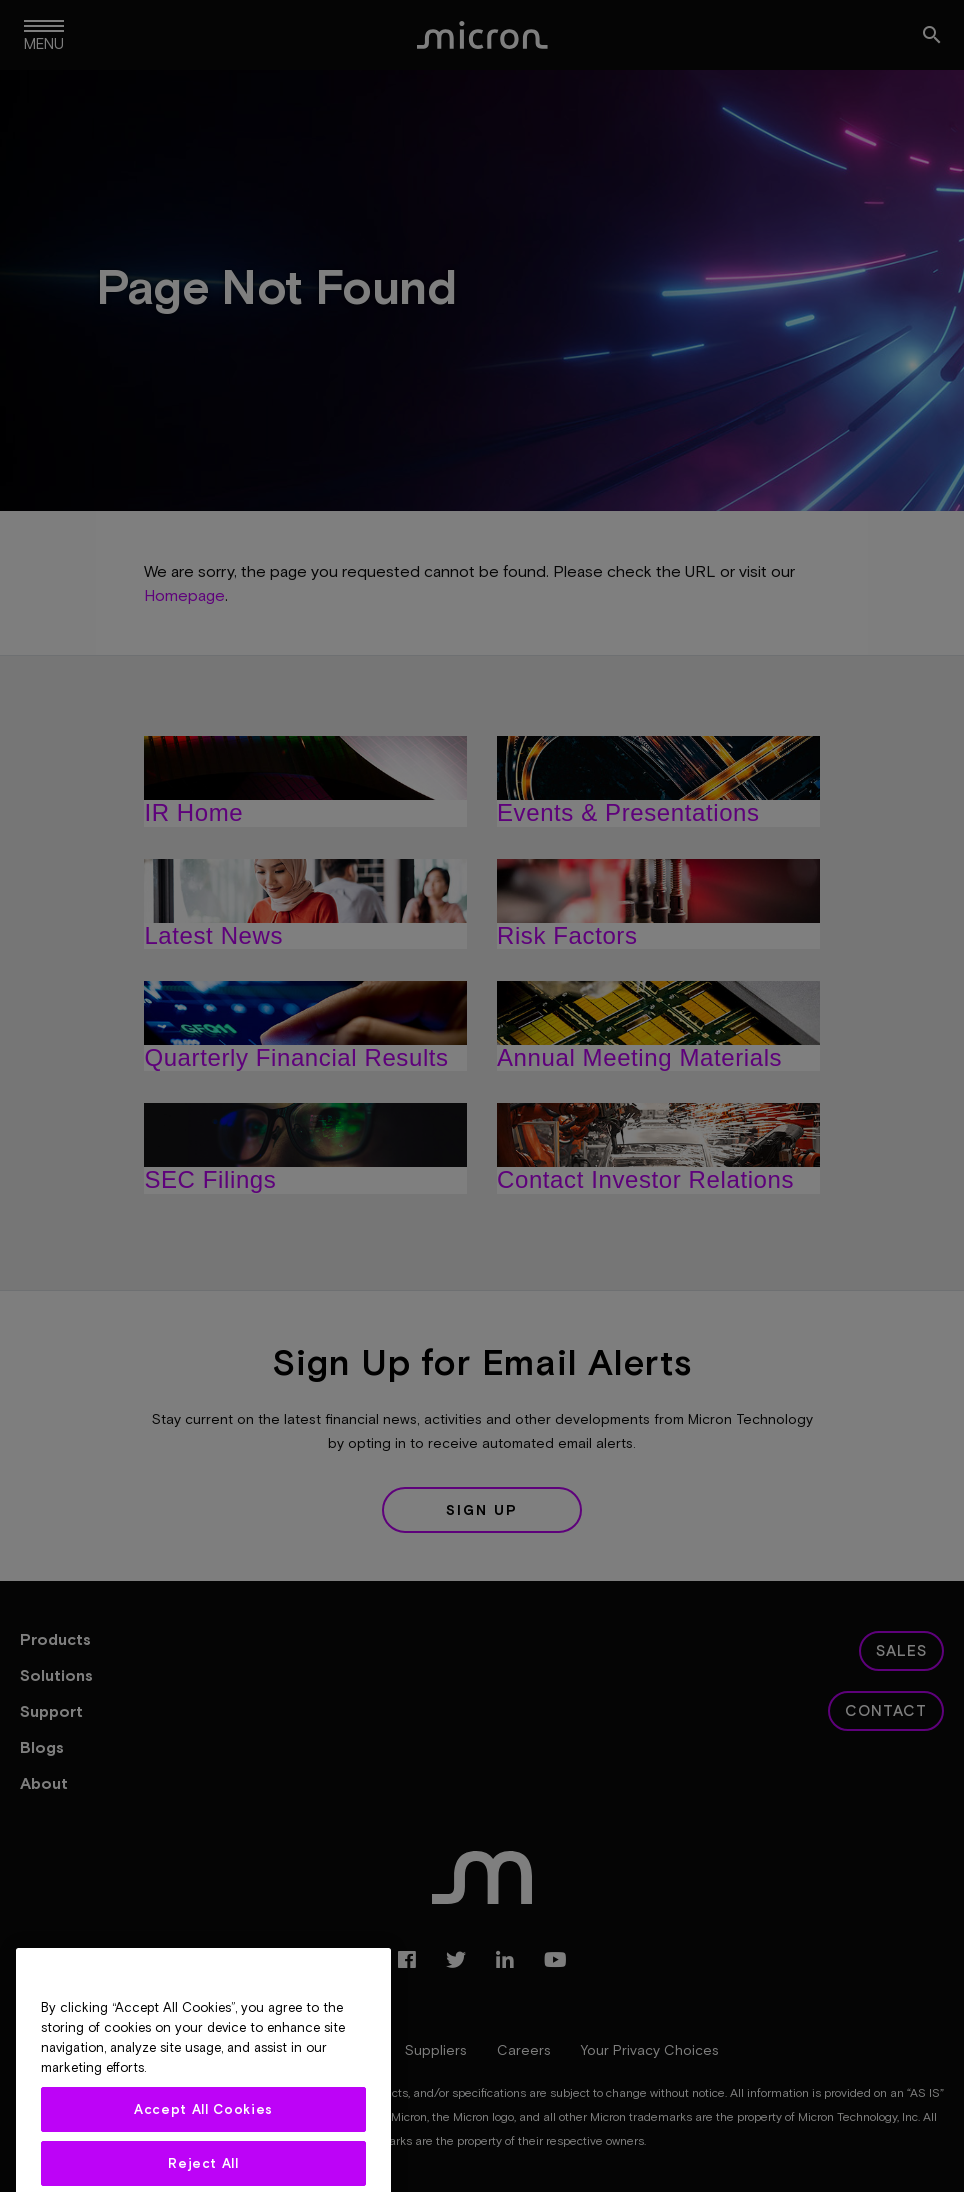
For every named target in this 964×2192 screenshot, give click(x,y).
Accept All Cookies (203, 2148)
